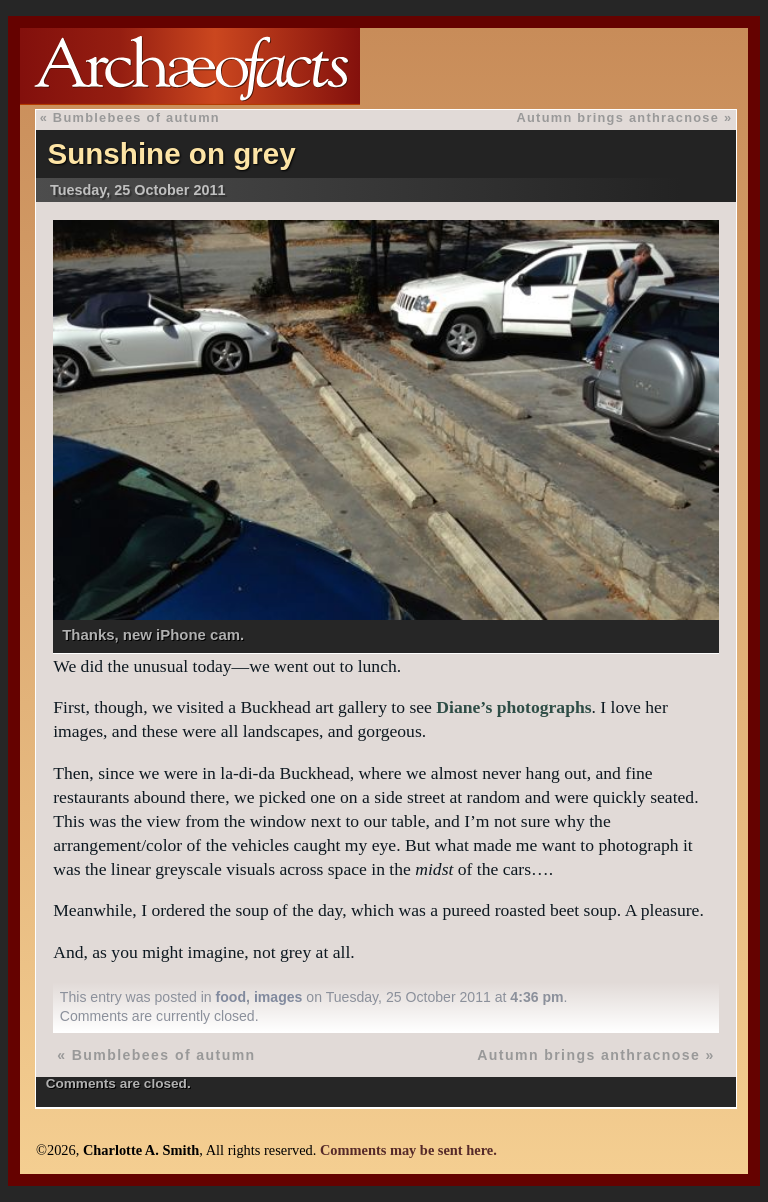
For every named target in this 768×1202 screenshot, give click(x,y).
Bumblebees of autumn (136, 117)
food (231, 997)
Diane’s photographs (513, 707)
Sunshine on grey (171, 153)
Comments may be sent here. (408, 1150)
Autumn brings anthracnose (617, 117)
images (278, 997)
